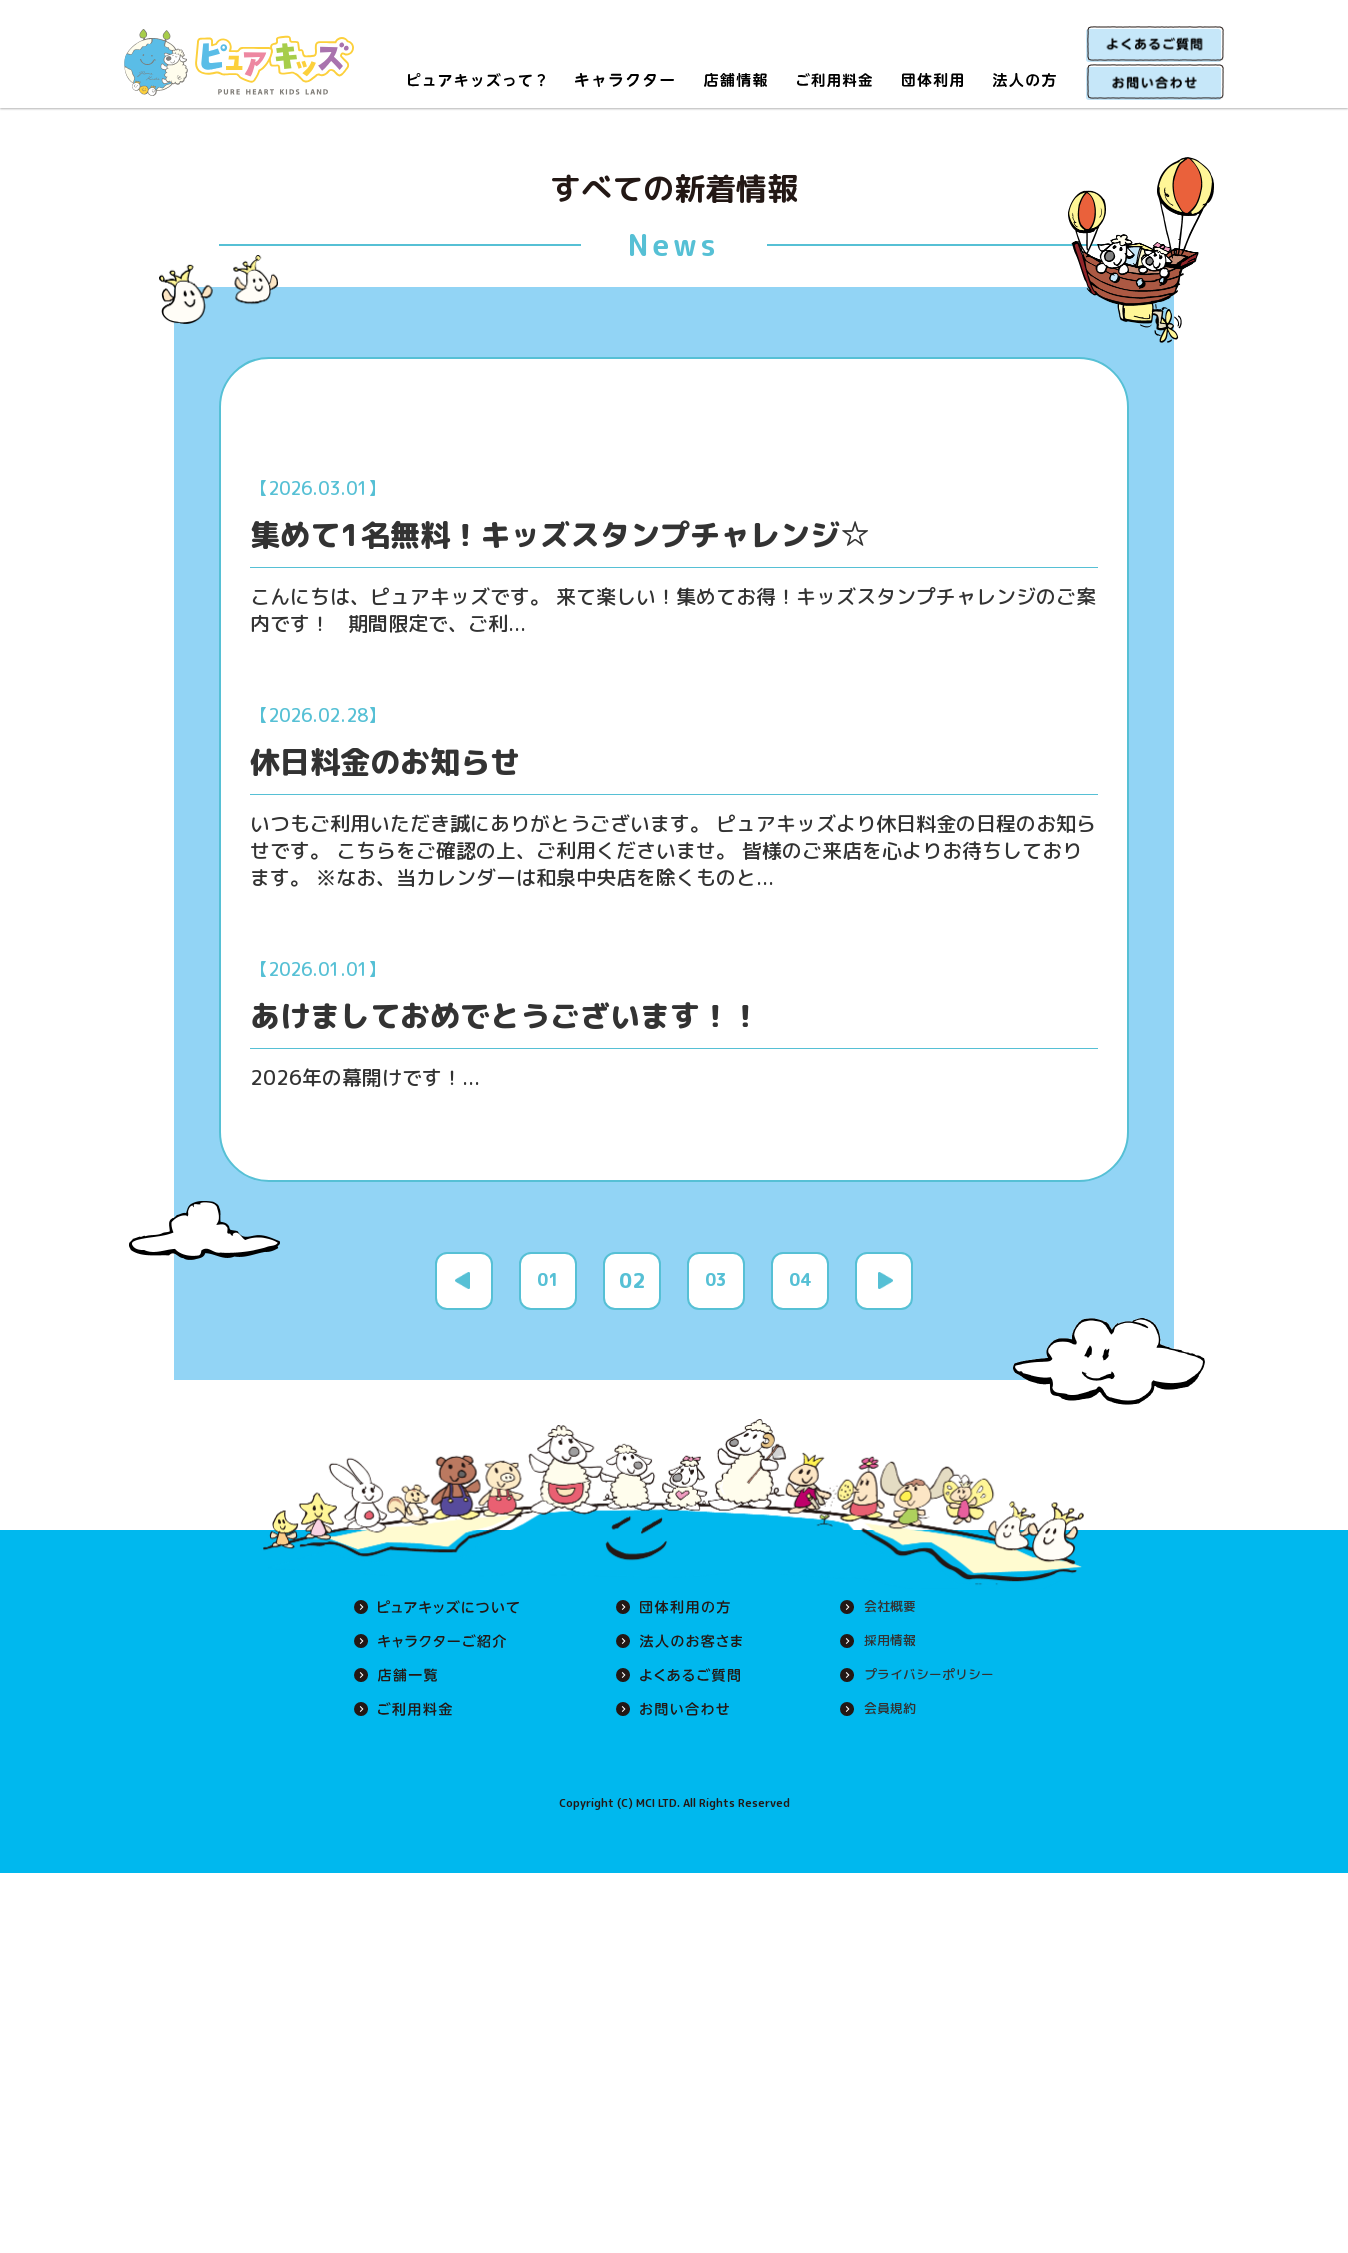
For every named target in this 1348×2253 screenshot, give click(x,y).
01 (548, 1316)
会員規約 (882, 1744)
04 (800, 1316)
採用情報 (882, 1676)
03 (716, 1316)
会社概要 (882, 1642)
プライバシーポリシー (924, 1710)
